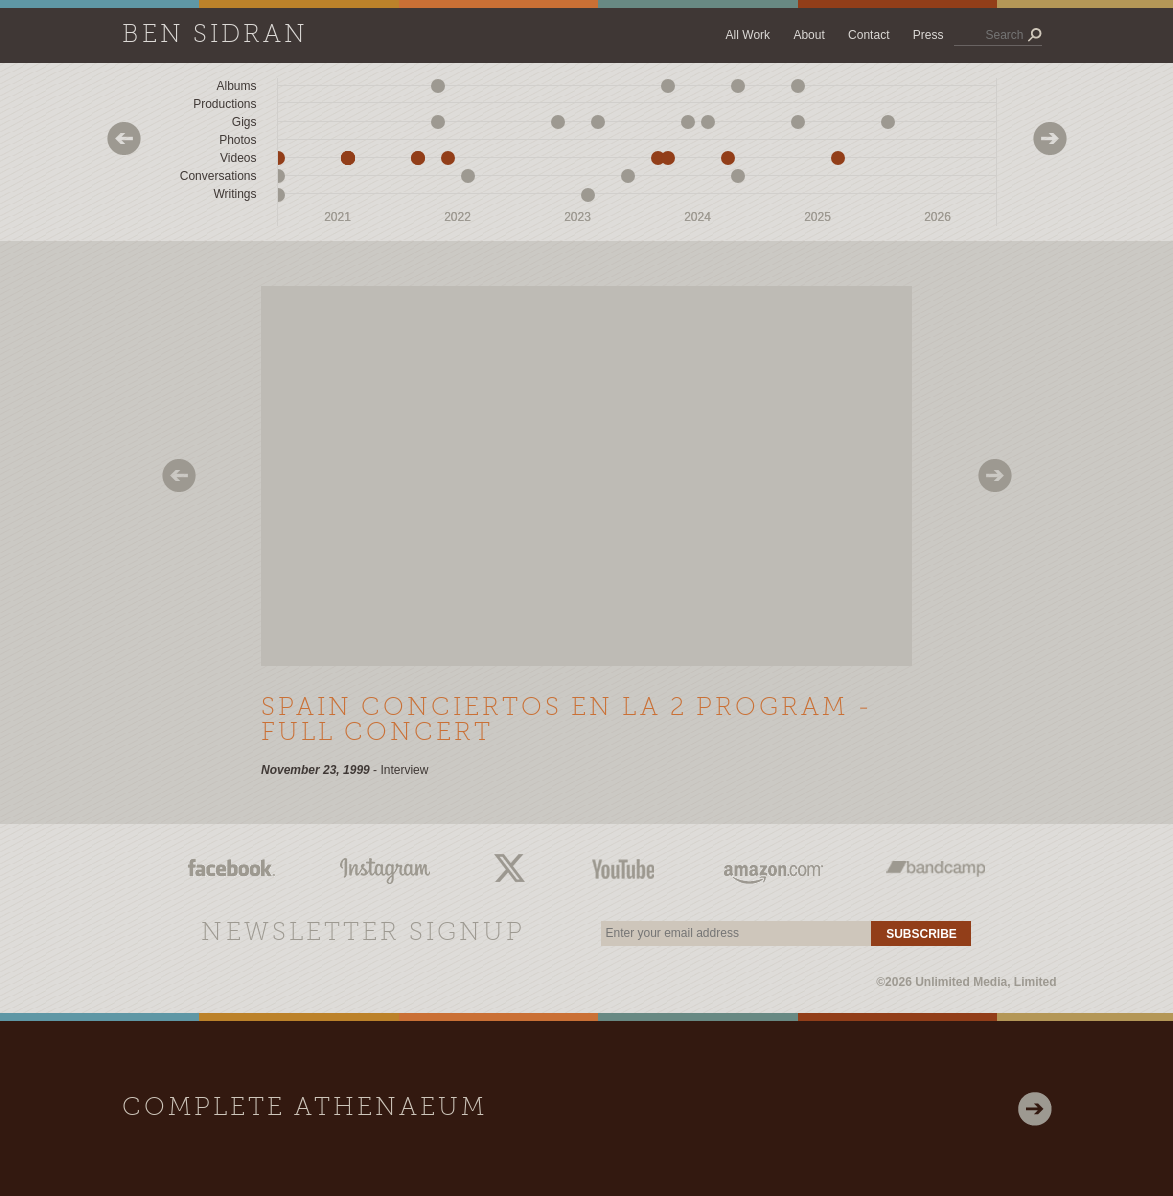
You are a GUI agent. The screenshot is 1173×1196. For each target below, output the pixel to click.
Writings (234, 194)
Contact (868, 35)
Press (928, 35)
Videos (238, 158)
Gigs (244, 122)
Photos (237, 140)
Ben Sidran (215, 35)
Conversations (218, 176)
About (808, 35)
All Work (748, 35)
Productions (224, 104)
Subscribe (921, 934)
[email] (736, 933)
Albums (236, 86)
